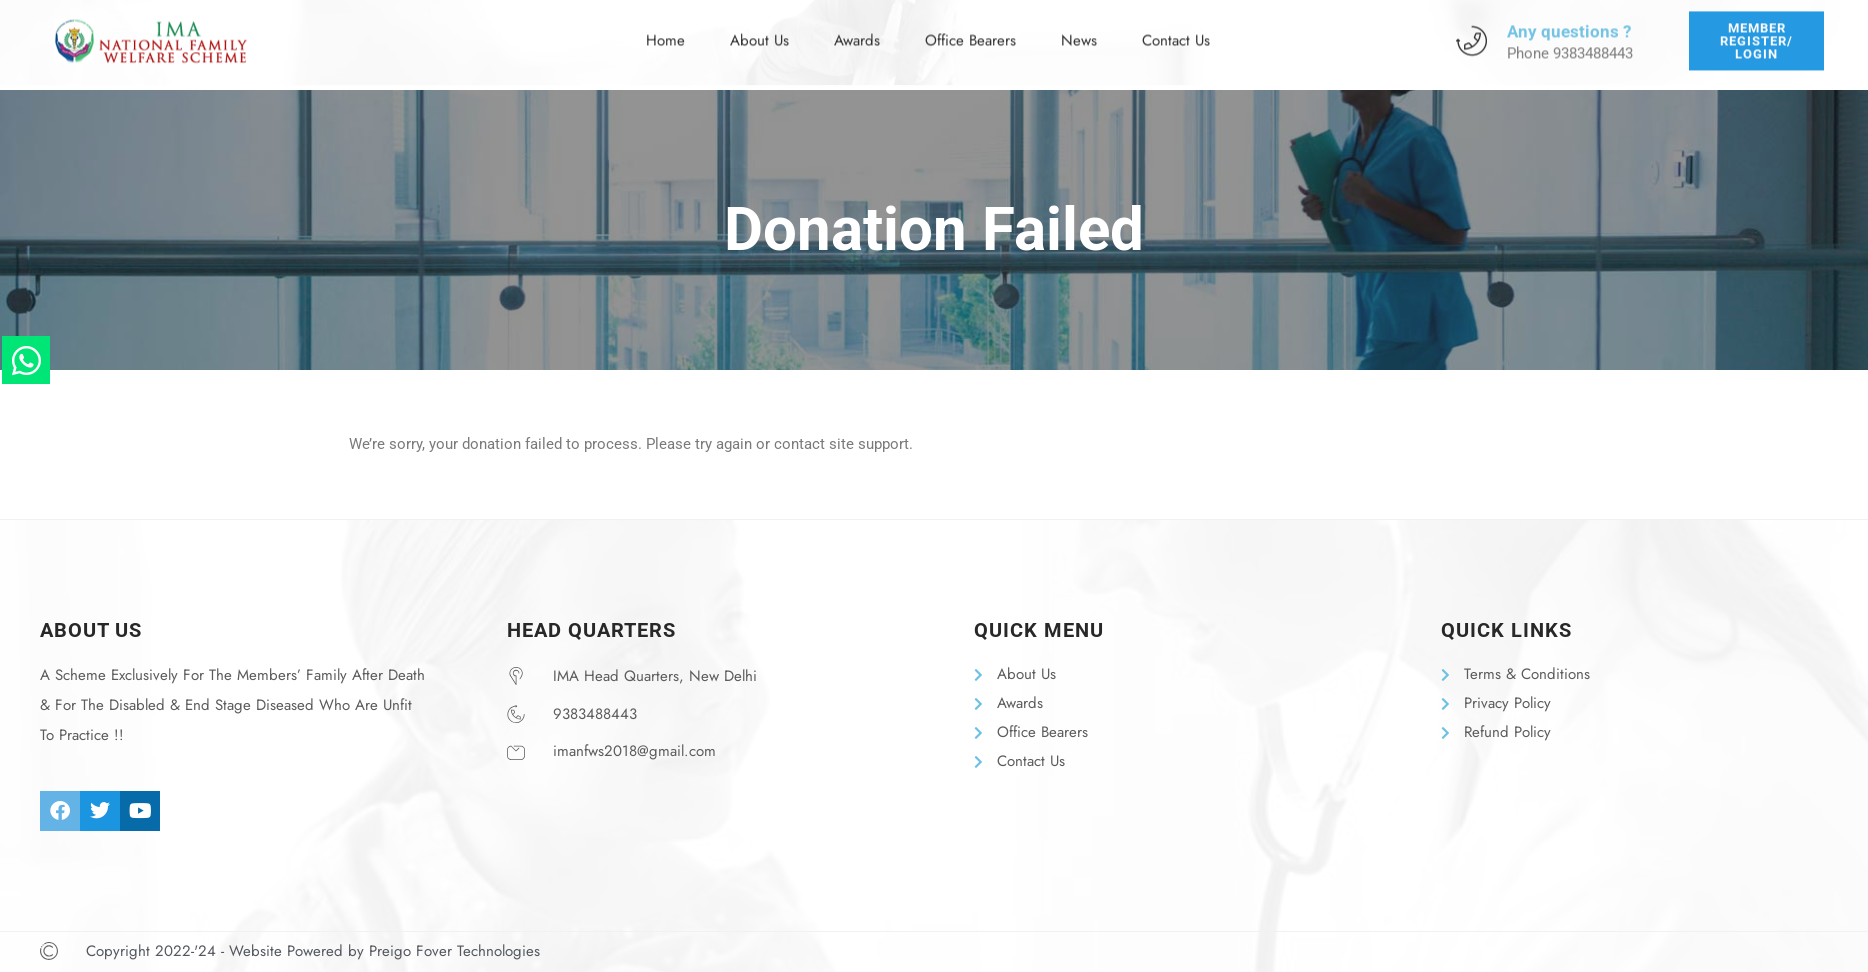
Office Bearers (970, 31)
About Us (759, 31)
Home (665, 31)
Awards (857, 31)
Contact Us (1176, 31)
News (1079, 31)
